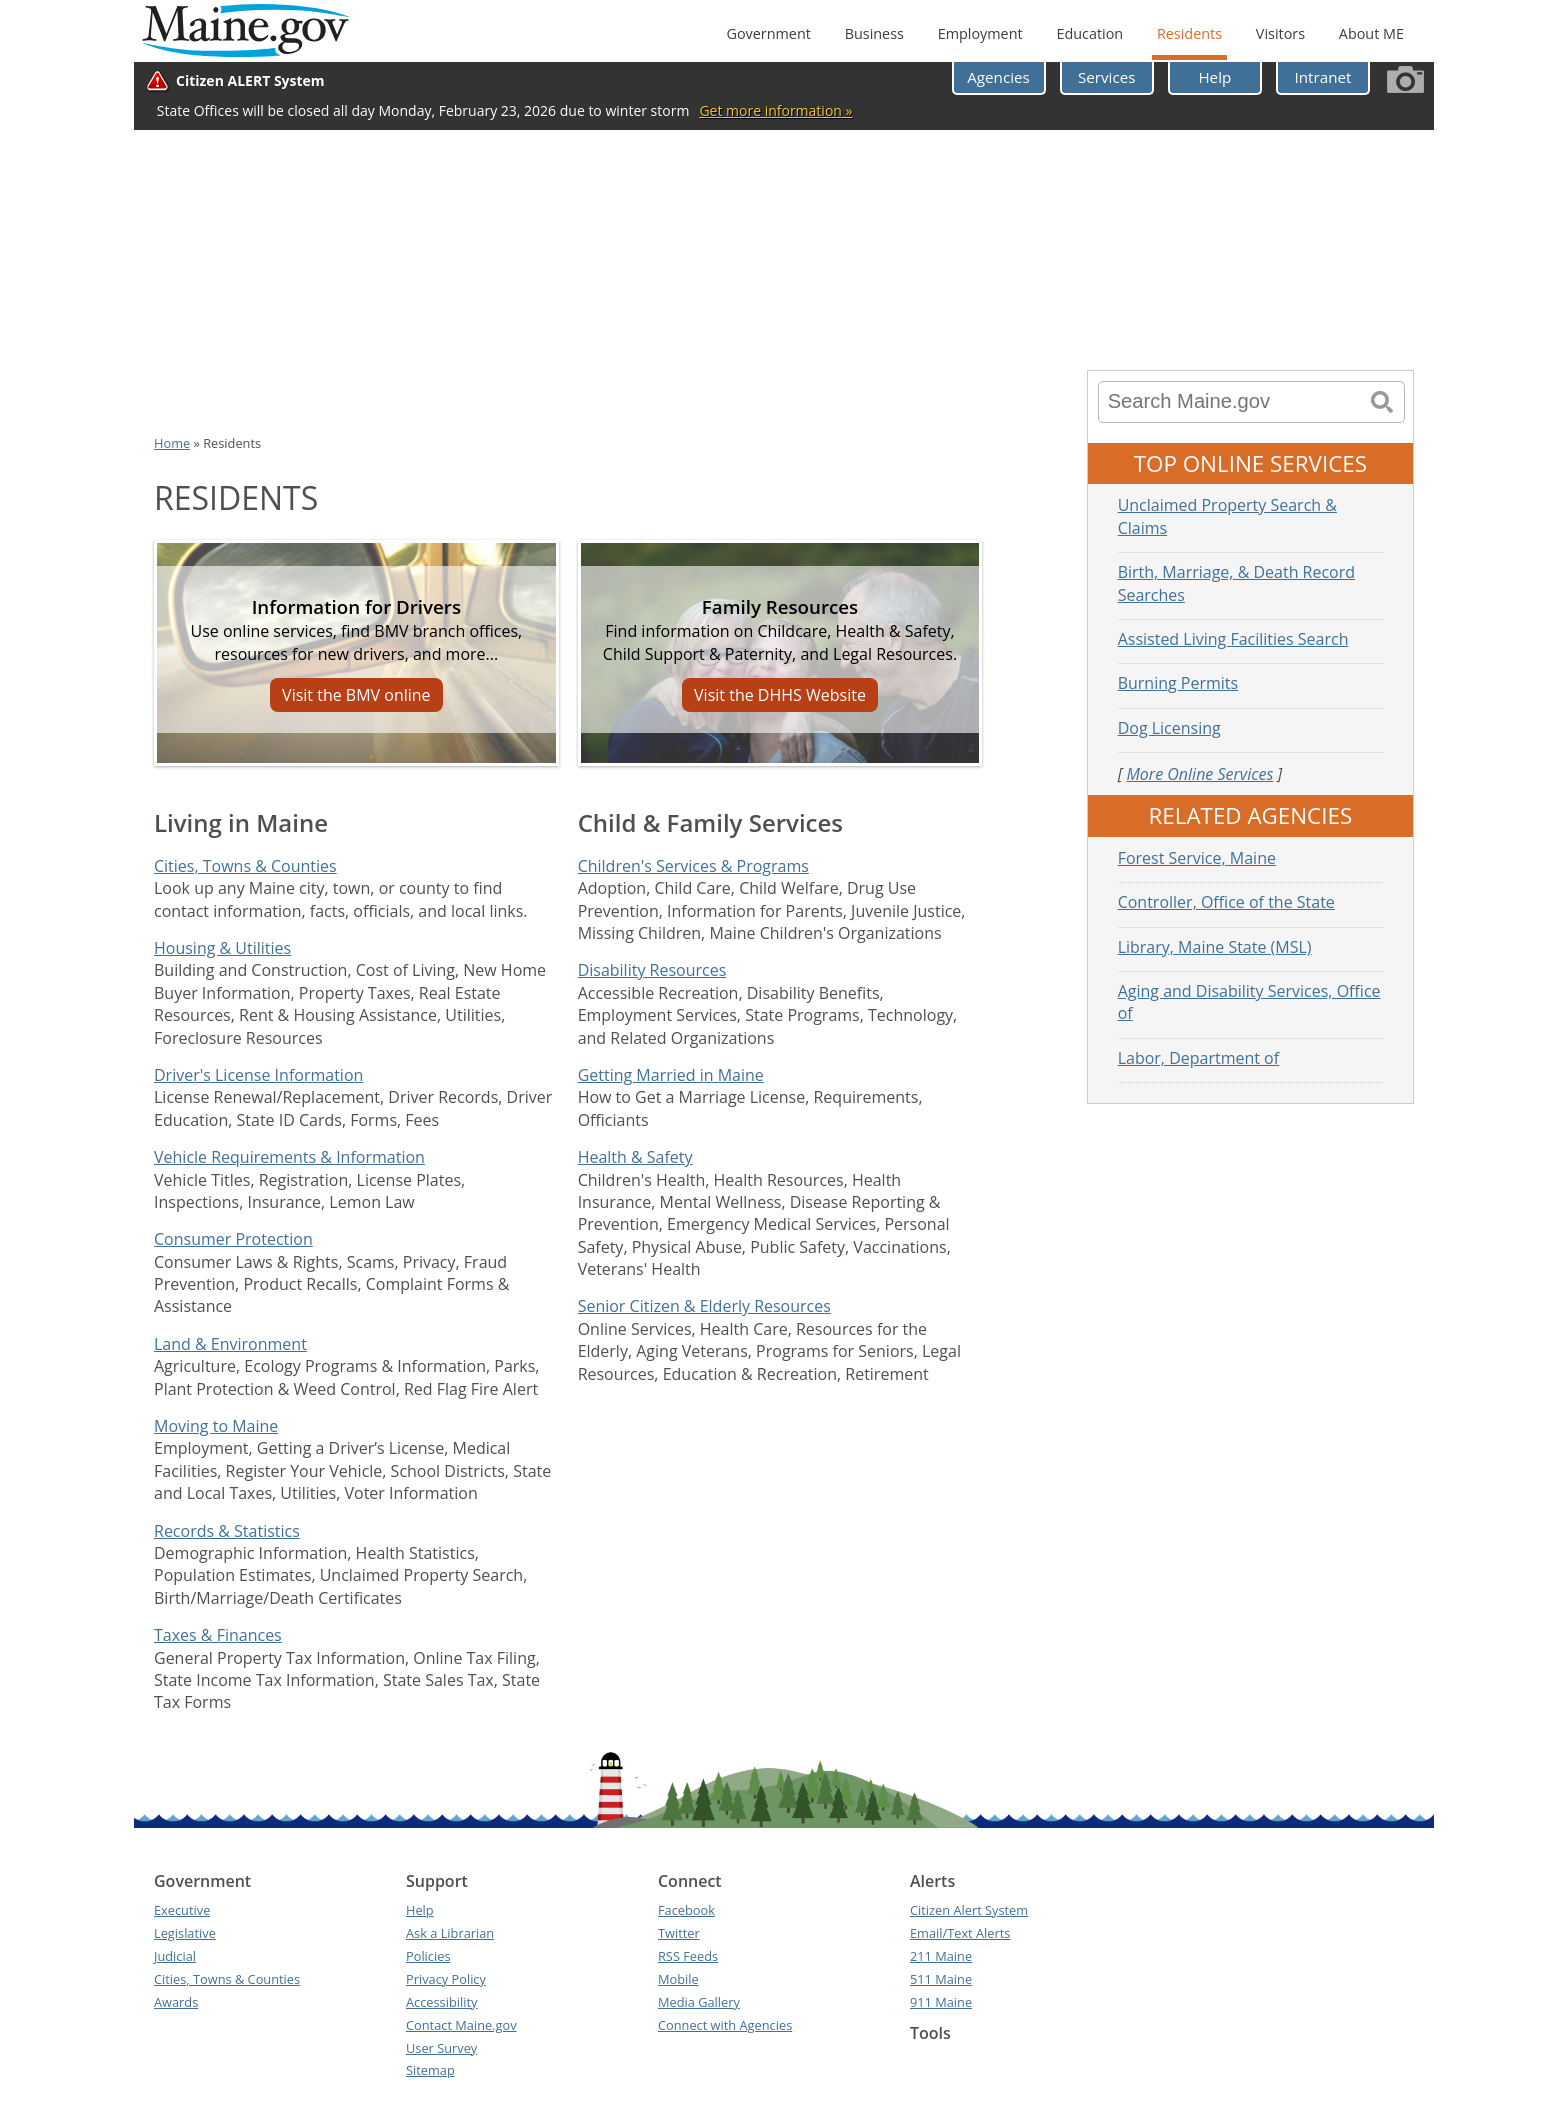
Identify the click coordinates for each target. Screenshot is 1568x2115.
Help (1214, 77)
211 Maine (941, 1956)
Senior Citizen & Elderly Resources (704, 1306)
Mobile (678, 1979)
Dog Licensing (1169, 728)
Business (874, 33)
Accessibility (441, 2002)
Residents (1189, 33)
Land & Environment (230, 1344)
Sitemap (430, 2070)
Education (1089, 33)
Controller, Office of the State (1226, 902)
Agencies (998, 77)
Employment (980, 33)
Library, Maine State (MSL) (1215, 947)
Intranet (1323, 77)
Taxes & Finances (218, 1635)
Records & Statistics (227, 1531)
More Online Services (1199, 774)
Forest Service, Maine (1197, 858)
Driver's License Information (258, 1075)
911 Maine (941, 2002)
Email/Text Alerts (960, 1933)
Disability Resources (652, 970)
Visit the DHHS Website (780, 695)
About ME (1371, 33)
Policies (428, 1956)
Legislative (185, 1933)
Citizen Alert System (969, 1910)
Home (172, 443)
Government (768, 33)
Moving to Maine (216, 1426)
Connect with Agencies (725, 2025)
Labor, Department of (1198, 1058)
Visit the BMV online (356, 695)
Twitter (679, 1933)
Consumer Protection (233, 1239)
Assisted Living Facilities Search (1233, 639)
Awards (176, 2002)
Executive (182, 1910)
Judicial (175, 1956)
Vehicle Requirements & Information (289, 1157)
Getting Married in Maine (671, 1075)
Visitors (1280, 33)
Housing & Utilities (222, 948)
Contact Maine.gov (461, 2025)
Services (1107, 77)
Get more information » (775, 110)
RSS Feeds (688, 1956)
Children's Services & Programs (693, 866)
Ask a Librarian (450, 1933)
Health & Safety (635, 1157)
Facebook (686, 1910)
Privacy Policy (446, 1979)
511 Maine (941, 1979)
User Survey (441, 2048)
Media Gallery (699, 2002)
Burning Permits (1178, 683)
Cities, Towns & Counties (245, 866)
